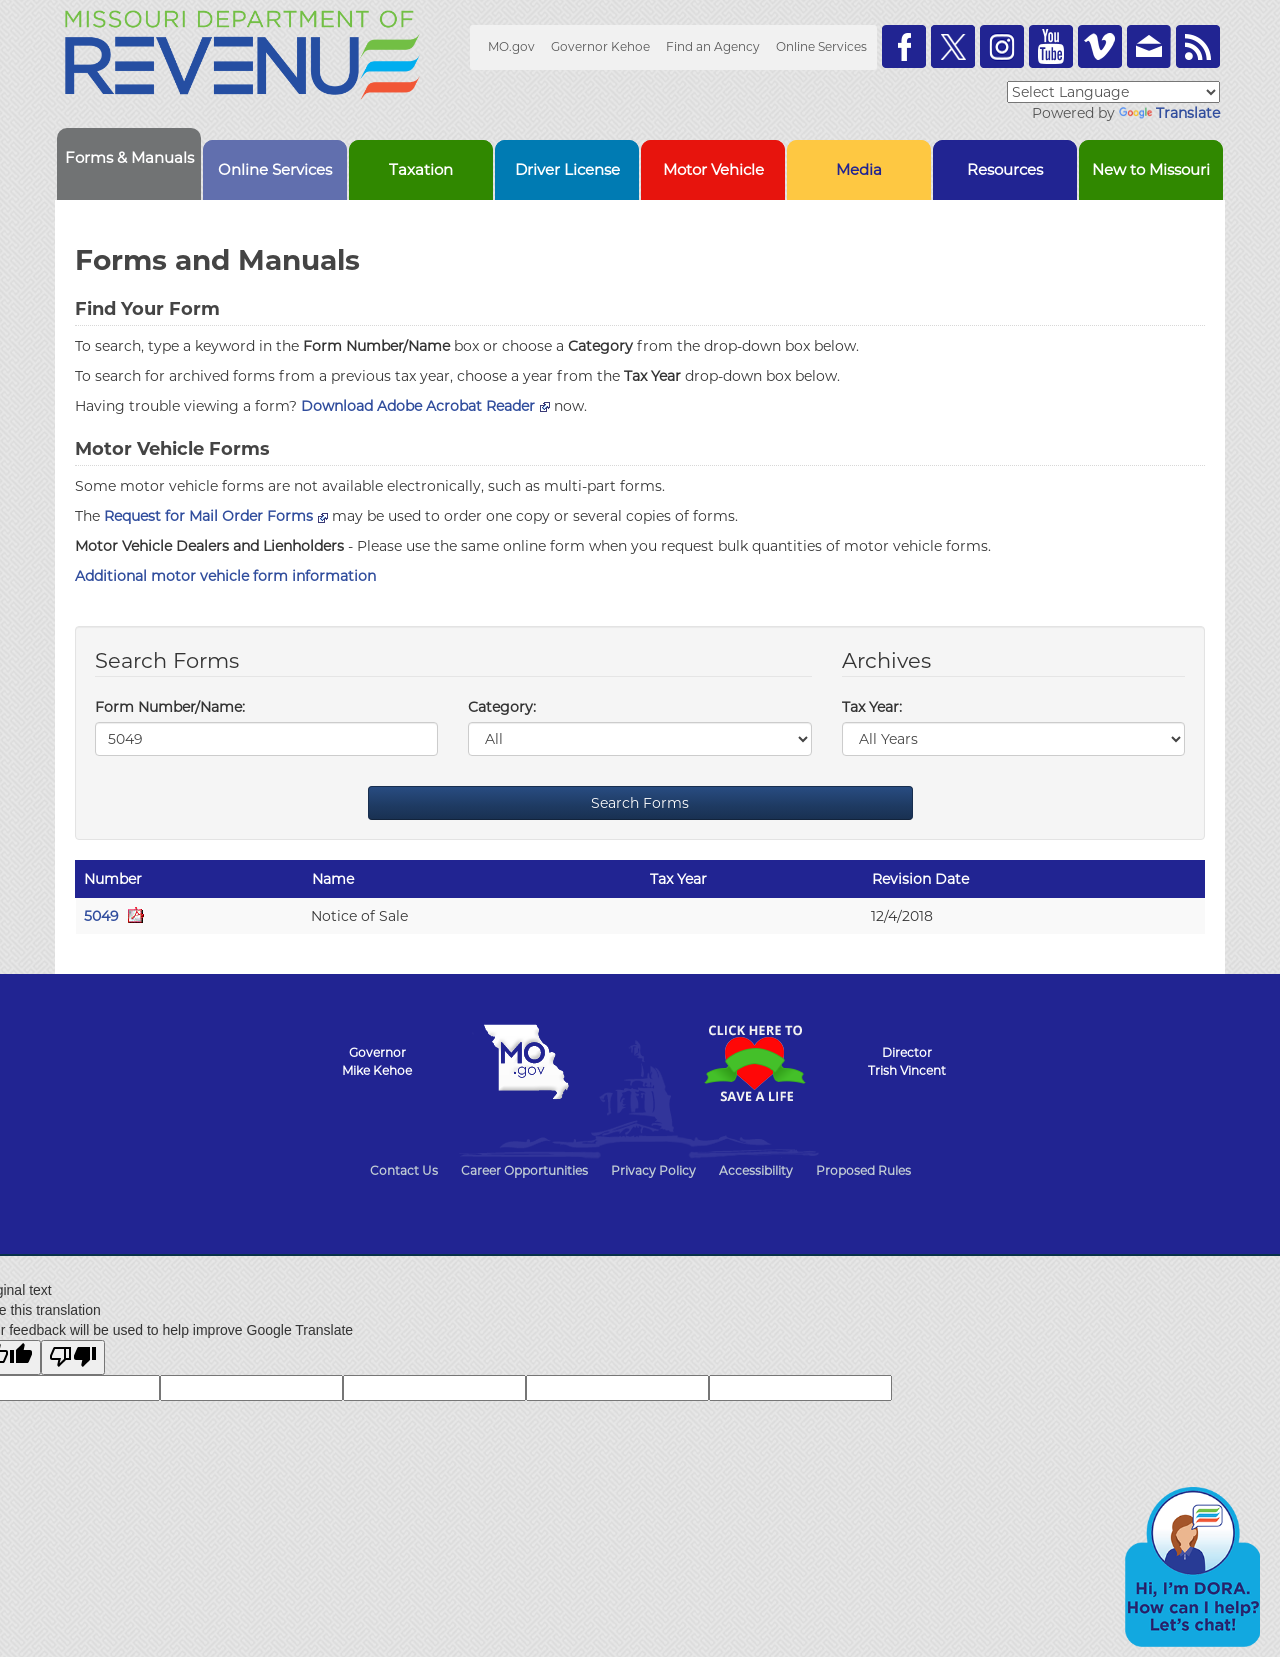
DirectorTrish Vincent (907, 1061)
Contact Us (404, 1170)
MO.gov (511, 46)
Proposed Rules (863, 1170)
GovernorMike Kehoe (377, 1061)
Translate (1169, 113)
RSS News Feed (1198, 46)
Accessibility (756, 1170)
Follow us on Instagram (1002, 46)
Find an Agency (713, 46)
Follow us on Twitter (953, 46)
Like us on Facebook (904, 46)
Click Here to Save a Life (754, 1063)
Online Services (821, 46)
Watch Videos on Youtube (1051, 46)
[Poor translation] (73, 1357)
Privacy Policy (653, 1170)
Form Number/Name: (170, 707)
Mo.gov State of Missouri (526, 1062)
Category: (502, 707)
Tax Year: (872, 707)
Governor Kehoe (600, 46)
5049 (114, 916)
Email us (1149, 46)
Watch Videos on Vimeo (1100, 46)
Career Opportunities (524, 1170)
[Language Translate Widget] (1113, 92)
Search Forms (640, 803)
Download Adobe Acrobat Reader (425, 406)
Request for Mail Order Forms (216, 516)
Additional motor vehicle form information (225, 576)
